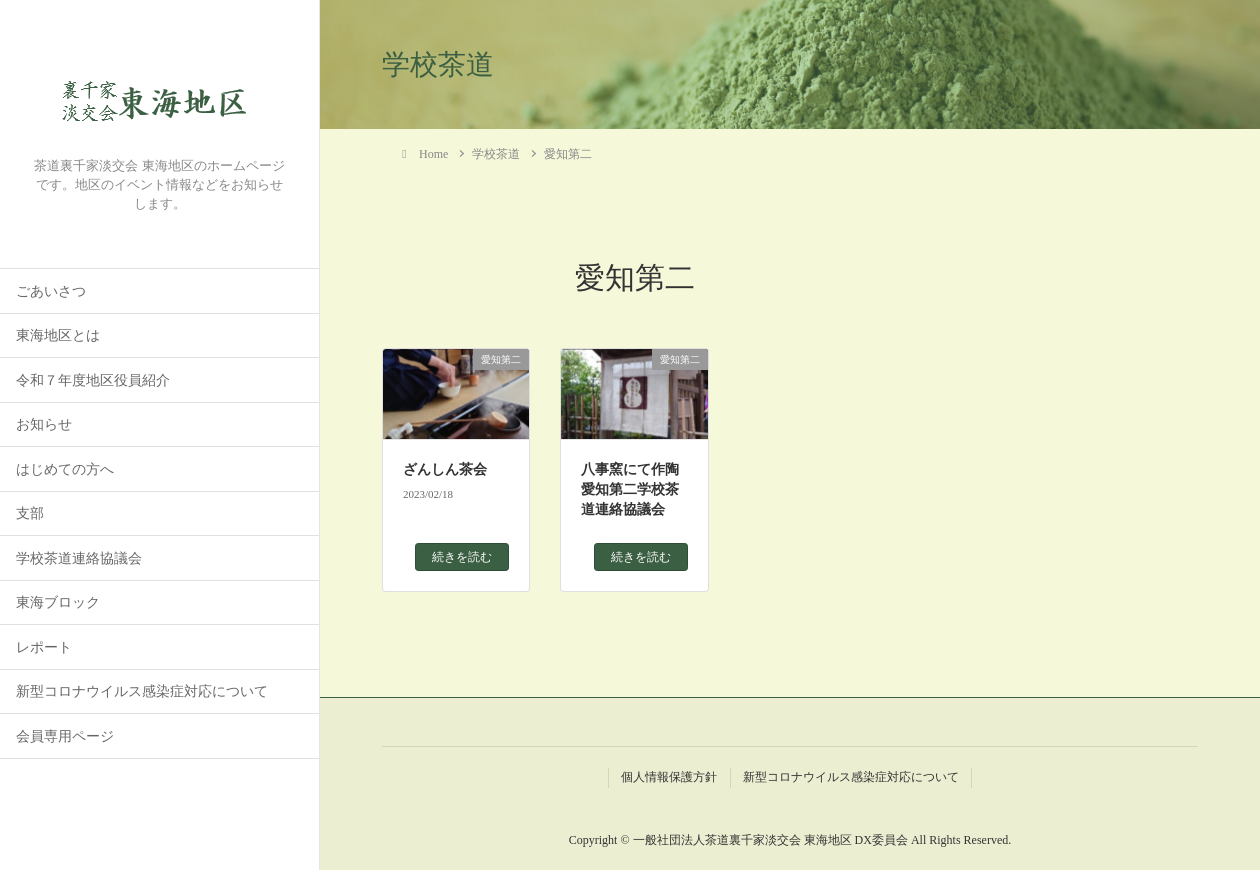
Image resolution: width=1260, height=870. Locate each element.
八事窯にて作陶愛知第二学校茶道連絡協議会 (630, 489)
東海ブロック (58, 602)
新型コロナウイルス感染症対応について (142, 691)
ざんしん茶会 (445, 469)
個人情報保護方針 (669, 777)
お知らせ (44, 424)
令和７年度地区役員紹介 (93, 380)
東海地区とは (58, 335)
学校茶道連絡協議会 (79, 558)
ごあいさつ (51, 291)
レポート (44, 647)
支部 (30, 513)
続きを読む (462, 557)
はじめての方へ (65, 469)
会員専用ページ (65, 736)
